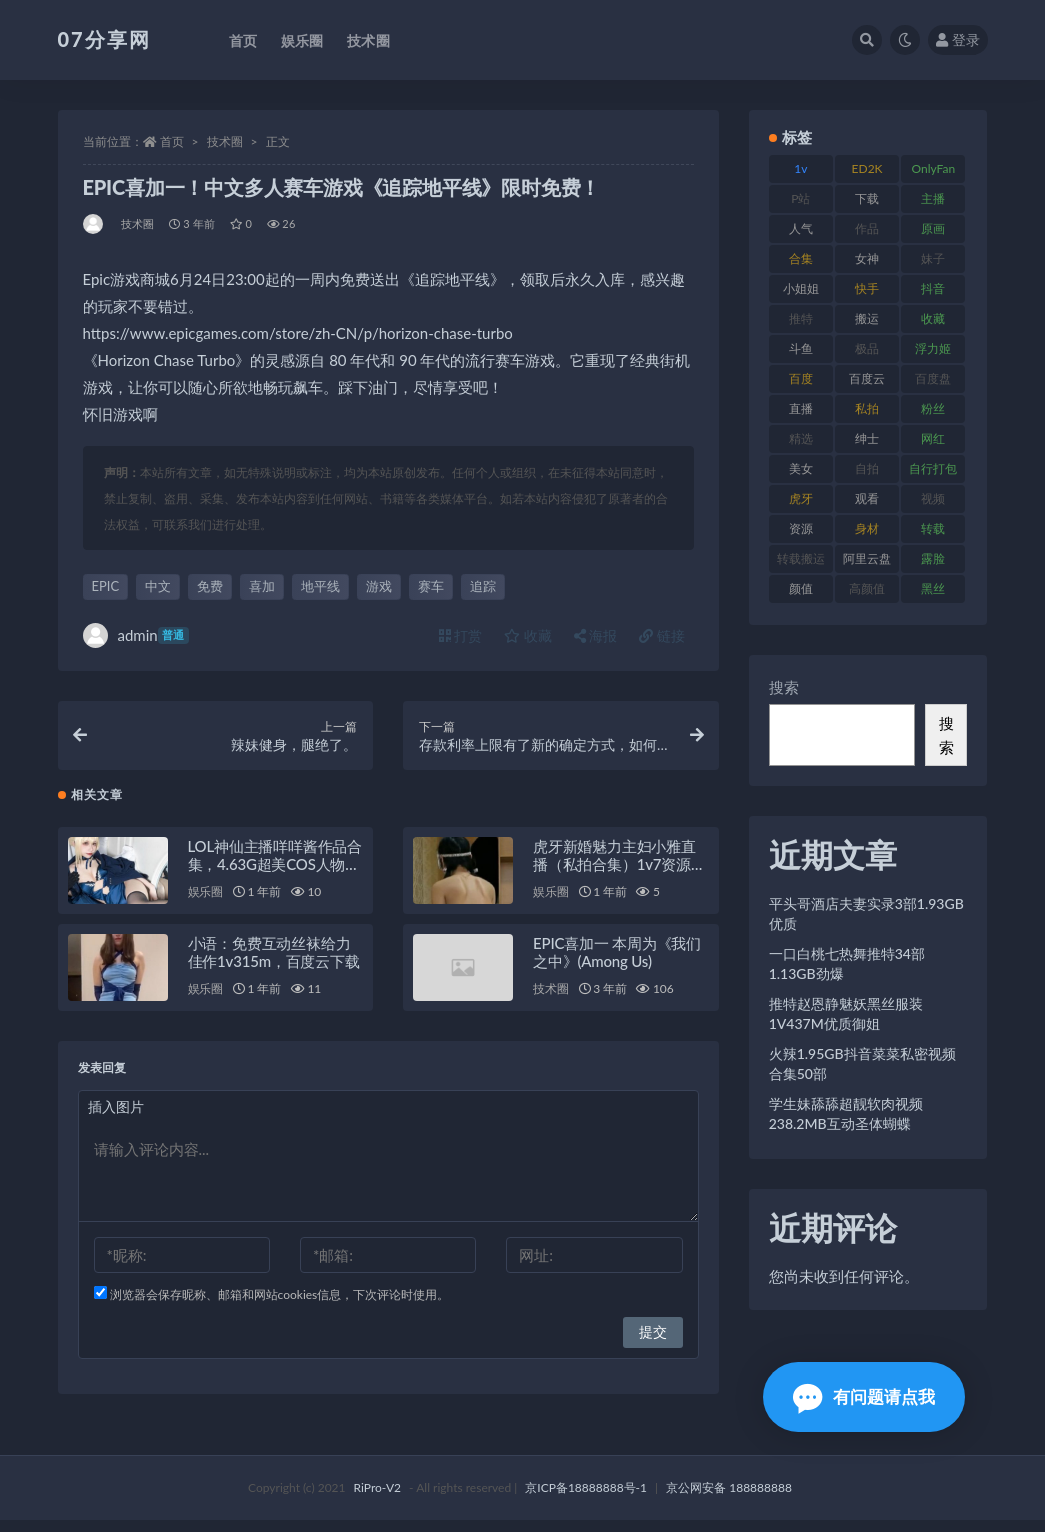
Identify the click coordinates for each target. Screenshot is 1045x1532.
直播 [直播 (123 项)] (801, 408)
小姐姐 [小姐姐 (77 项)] (801, 288)
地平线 (320, 586)
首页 (172, 141)
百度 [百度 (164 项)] (801, 378)
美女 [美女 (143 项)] (801, 468)
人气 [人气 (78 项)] (801, 228)
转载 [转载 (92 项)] (933, 528)
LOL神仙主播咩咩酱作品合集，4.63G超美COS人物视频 (275, 876)
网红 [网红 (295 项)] (933, 438)
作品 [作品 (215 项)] (867, 228)
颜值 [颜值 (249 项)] (801, 588)
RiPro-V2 (377, 1499)
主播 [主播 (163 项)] (933, 198)
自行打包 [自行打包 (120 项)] (933, 468)
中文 (158, 586)
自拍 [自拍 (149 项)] (867, 468)
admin (136, 635)
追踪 (483, 586)
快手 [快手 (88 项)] (867, 288)
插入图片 (116, 1118)
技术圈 (225, 141)
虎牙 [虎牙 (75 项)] (801, 498)
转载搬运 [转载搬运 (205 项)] (801, 558)
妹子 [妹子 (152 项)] (933, 258)
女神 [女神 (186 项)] (867, 258)
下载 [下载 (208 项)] (867, 198)
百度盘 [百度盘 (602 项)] (933, 378)
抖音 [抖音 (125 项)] (933, 288)
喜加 (262, 586)
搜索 (784, 687)
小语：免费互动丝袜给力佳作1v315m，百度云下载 (274, 964)
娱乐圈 (205, 903)
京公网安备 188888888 (729, 1499)
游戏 (379, 586)
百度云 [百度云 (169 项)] (867, 378)
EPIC (106, 586)
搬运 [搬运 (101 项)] (867, 318)
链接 (662, 635)
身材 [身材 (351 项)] (867, 528)
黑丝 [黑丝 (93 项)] (933, 588)
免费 (210, 586)
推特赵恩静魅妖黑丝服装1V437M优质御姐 (846, 1013)
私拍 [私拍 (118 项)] (867, 408)
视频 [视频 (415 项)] (933, 498)
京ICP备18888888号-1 (586, 1499)
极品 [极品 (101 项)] (867, 348)
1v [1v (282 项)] (800, 168)
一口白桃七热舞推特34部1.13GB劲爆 (847, 963)
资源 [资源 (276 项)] (801, 528)
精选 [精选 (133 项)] (801, 438)
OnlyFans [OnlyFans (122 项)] (933, 172)
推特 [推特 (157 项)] (801, 318)
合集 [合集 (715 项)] (801, 258)
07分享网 (104, 39)
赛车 (431, 586)
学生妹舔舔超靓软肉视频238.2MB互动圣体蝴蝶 (846, 1113)
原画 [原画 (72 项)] (933, 228)
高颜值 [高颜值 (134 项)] (867, 588)
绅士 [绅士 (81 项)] (867, 438)
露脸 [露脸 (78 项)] (933, 558)
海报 (596, 635)
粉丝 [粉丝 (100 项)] (933, 408)
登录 (958, 39)
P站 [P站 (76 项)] (800, 198)
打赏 (461, 635)
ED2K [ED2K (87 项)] (867, 168)
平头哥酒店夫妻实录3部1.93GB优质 (866, 913)
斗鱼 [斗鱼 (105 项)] (801, 348)
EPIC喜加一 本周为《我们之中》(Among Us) (617, 964)
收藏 (528, 635)
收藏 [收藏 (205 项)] (933, 318)
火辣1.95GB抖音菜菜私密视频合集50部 (862, 1063)
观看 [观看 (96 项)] (867, 498)
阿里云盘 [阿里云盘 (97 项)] (867, 558)
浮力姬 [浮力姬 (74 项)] (933, 348)
